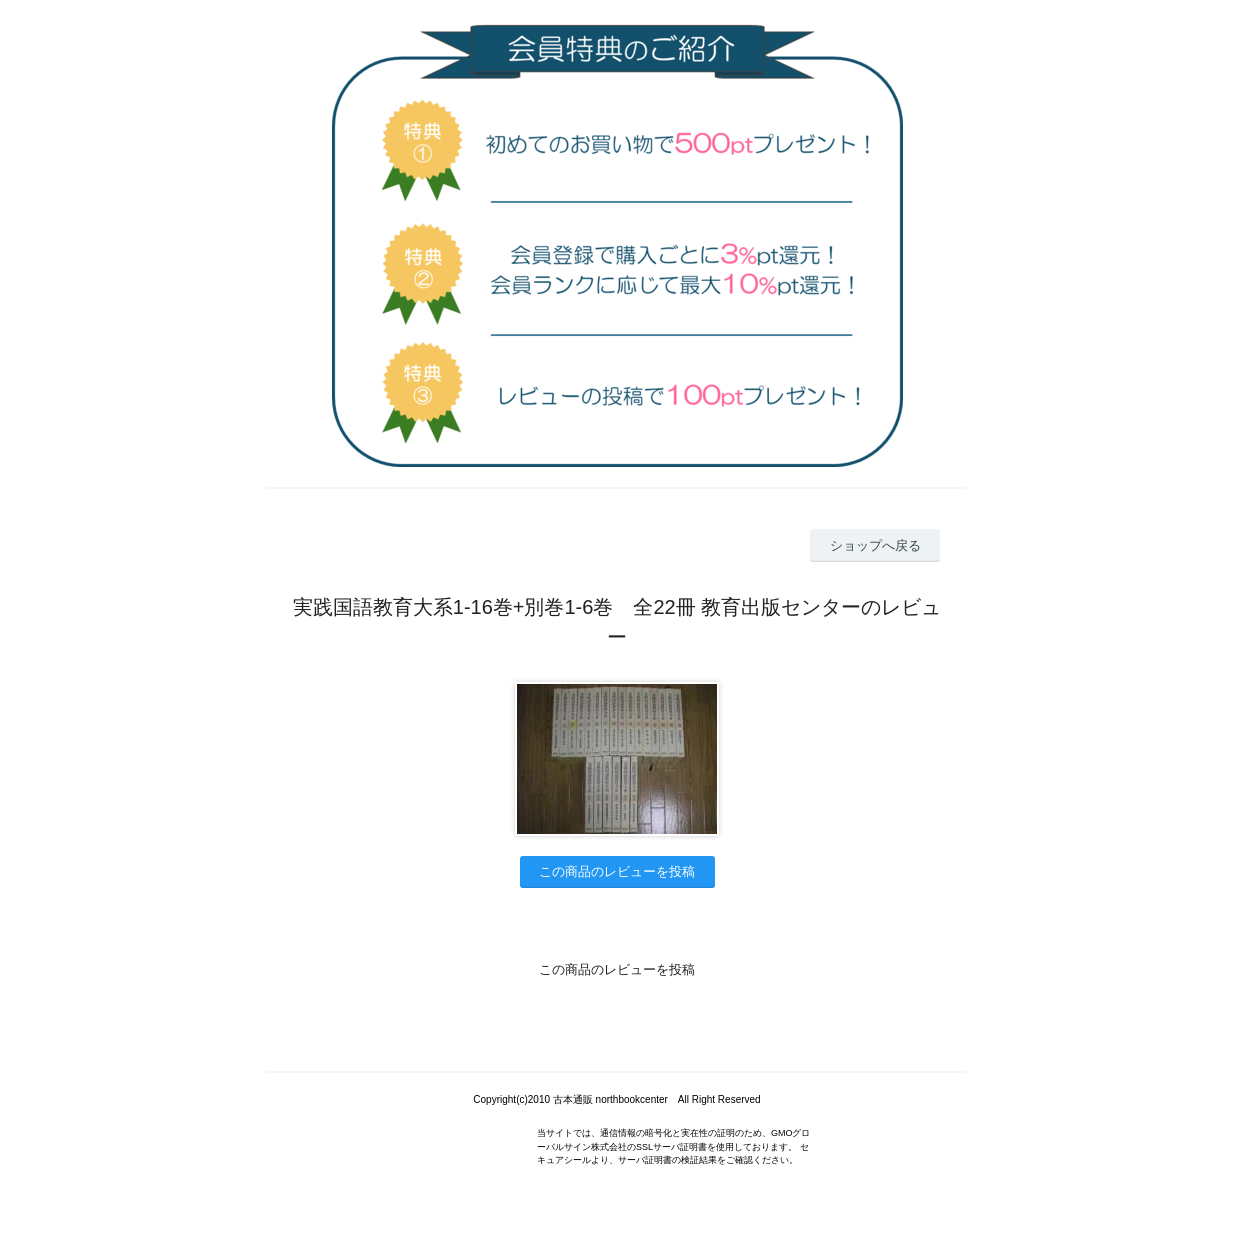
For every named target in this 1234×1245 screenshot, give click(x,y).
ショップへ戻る (875, 545)
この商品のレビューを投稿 (617, 871)
